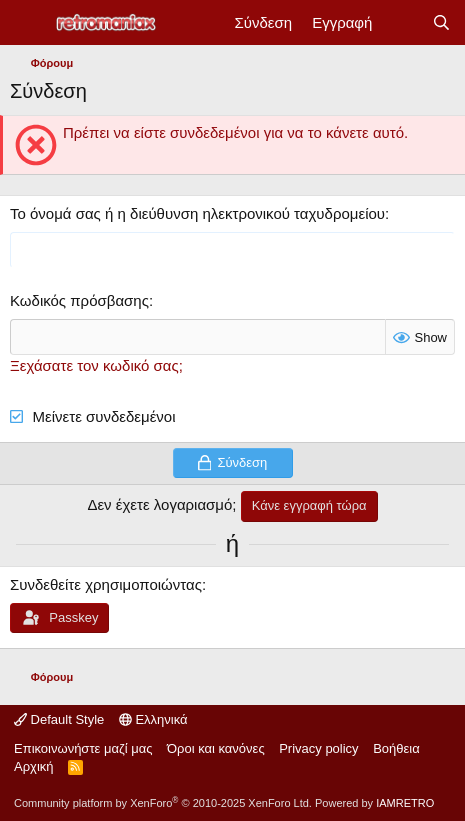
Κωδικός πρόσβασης (79, 300)
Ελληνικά (153, 719)
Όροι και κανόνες (216, 748)
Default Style (59, 719)
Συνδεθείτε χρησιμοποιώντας (106, 584)
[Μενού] (27, 23)
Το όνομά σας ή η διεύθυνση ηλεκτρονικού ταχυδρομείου (197, 213)
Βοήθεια (396, 748)
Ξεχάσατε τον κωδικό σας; (96, 365)
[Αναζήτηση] (441, 22)
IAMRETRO (405, 803)
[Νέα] (401, 22)
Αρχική (34, 766)
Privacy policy (318, 748)
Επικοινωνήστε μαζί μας (83, 748)
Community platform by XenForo (163, 803)
